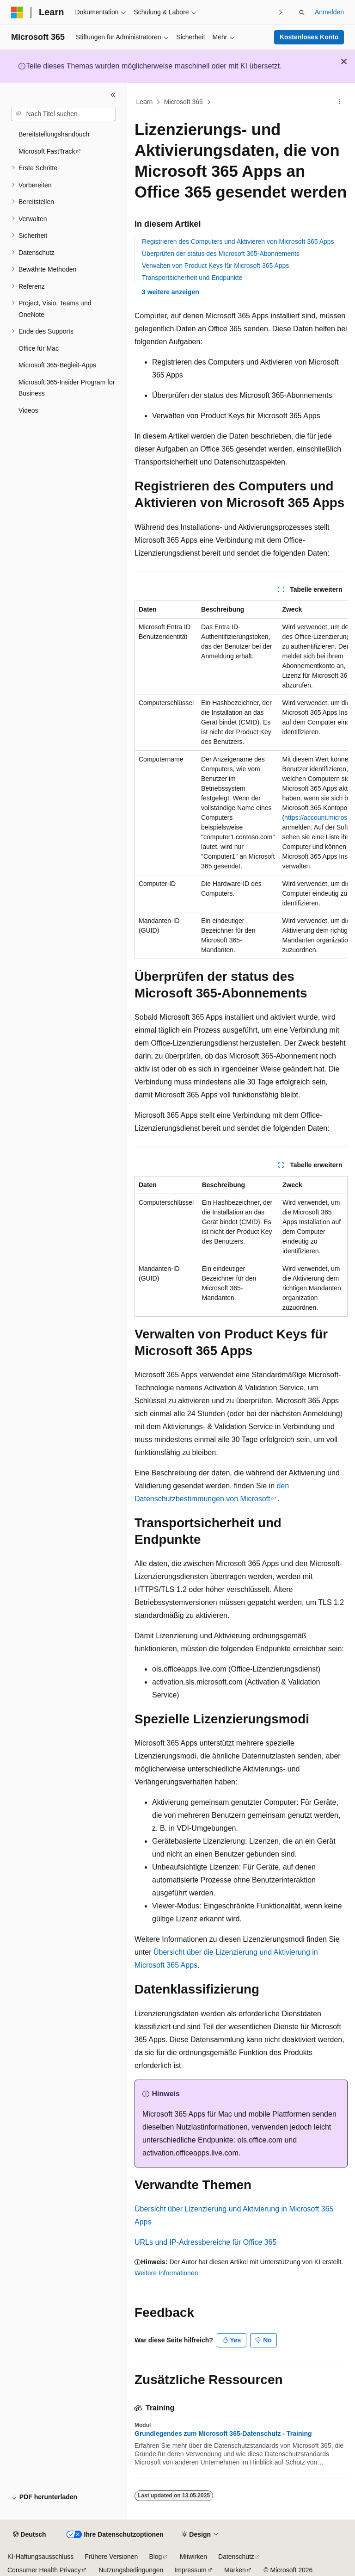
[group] (241, 780)
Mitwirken (193, 2556)
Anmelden (329, 12)
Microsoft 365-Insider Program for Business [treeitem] (66, 387)
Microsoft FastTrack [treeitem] (46, 151)
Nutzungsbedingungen (130, 2570)
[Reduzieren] (113, 95)
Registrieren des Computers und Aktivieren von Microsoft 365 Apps (238, 241)
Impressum (190, 2570)
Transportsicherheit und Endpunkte (192, 277)
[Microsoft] (17, 12)
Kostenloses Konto (309, 37)
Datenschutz (236, 2556)
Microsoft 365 (183, 101)
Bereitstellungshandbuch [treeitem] (53, 134)
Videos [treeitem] (28, 410)
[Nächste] (281, 12)
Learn (144, 101)
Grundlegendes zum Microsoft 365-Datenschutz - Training (223, 2433)
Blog (155, 2556)
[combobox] (63, 114)
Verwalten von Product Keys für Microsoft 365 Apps (215, 265)
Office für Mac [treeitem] (38, 348)
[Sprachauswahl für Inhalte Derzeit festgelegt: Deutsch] (29, 2534)
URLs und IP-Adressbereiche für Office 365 (205, 2242)
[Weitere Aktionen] (339, 102)
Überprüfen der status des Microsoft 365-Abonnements (221, 253)
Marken (235, 2570)
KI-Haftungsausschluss (40, 2556)
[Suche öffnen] (302, 12)
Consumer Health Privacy (44, 2570)
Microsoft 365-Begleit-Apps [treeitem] (57, 365)
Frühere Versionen (111, 2556)
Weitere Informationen (166, 2273)
